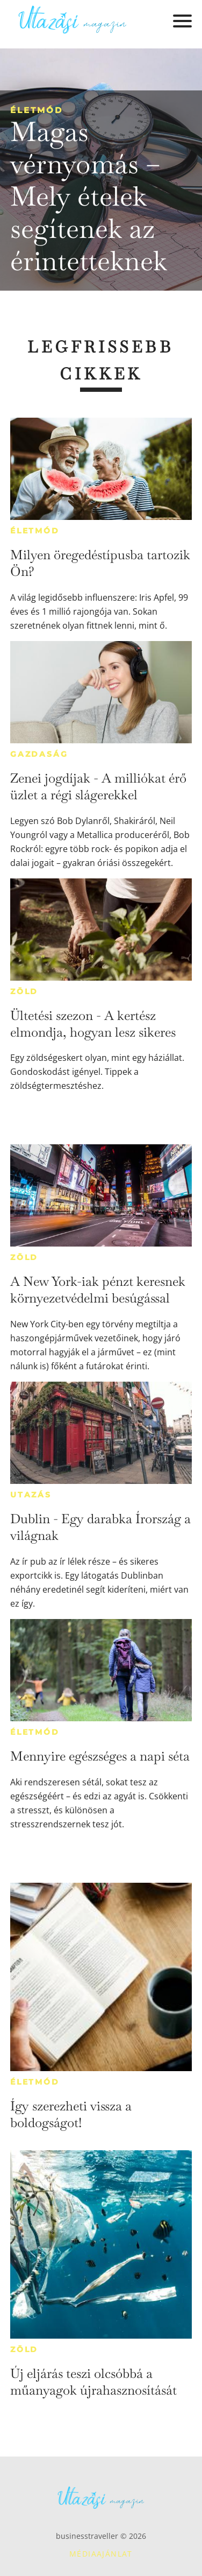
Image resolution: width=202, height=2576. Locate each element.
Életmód (36, 110)
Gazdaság (39, 754)
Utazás (31, 1495)
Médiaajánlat (101, 2554)
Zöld (24, 991)
